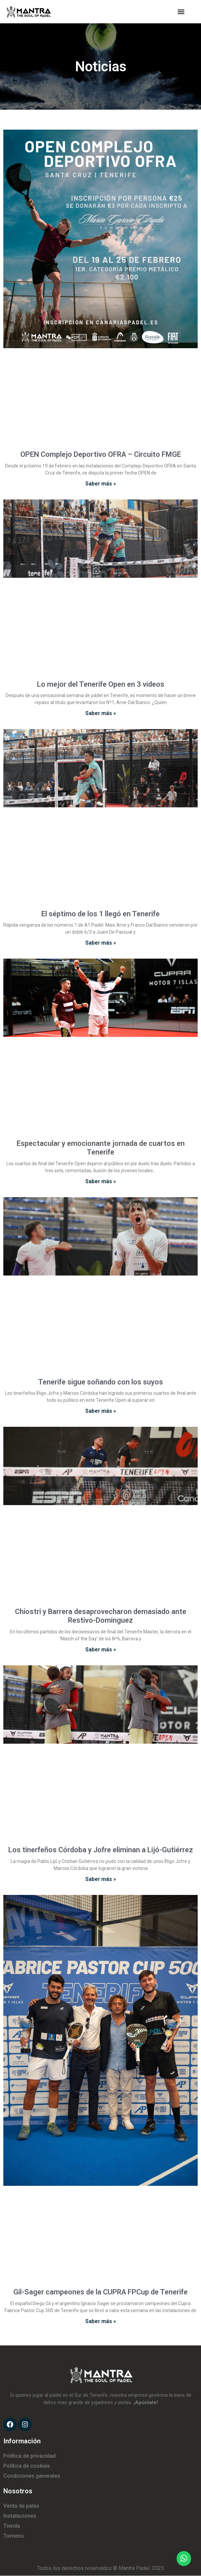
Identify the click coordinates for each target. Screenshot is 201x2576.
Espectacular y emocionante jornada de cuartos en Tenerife (101, 1147)
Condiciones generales (31, 2476)
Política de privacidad (29, 2456)
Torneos (13, 2536)
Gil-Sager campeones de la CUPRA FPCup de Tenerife (100, 2292)
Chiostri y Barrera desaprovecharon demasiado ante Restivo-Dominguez (100, 1615)
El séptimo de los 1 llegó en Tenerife (100, 914)
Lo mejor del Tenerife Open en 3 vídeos (100, 684)
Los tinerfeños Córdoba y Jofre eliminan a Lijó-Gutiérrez (100, 1850)
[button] (180, 11)
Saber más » (100, 483)
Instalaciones (19, 2516)
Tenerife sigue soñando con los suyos (100, 1382)
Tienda (11, 2526)
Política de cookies (26, 2466)
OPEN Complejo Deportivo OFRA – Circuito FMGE (100, 454)
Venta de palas (21, 2506)
